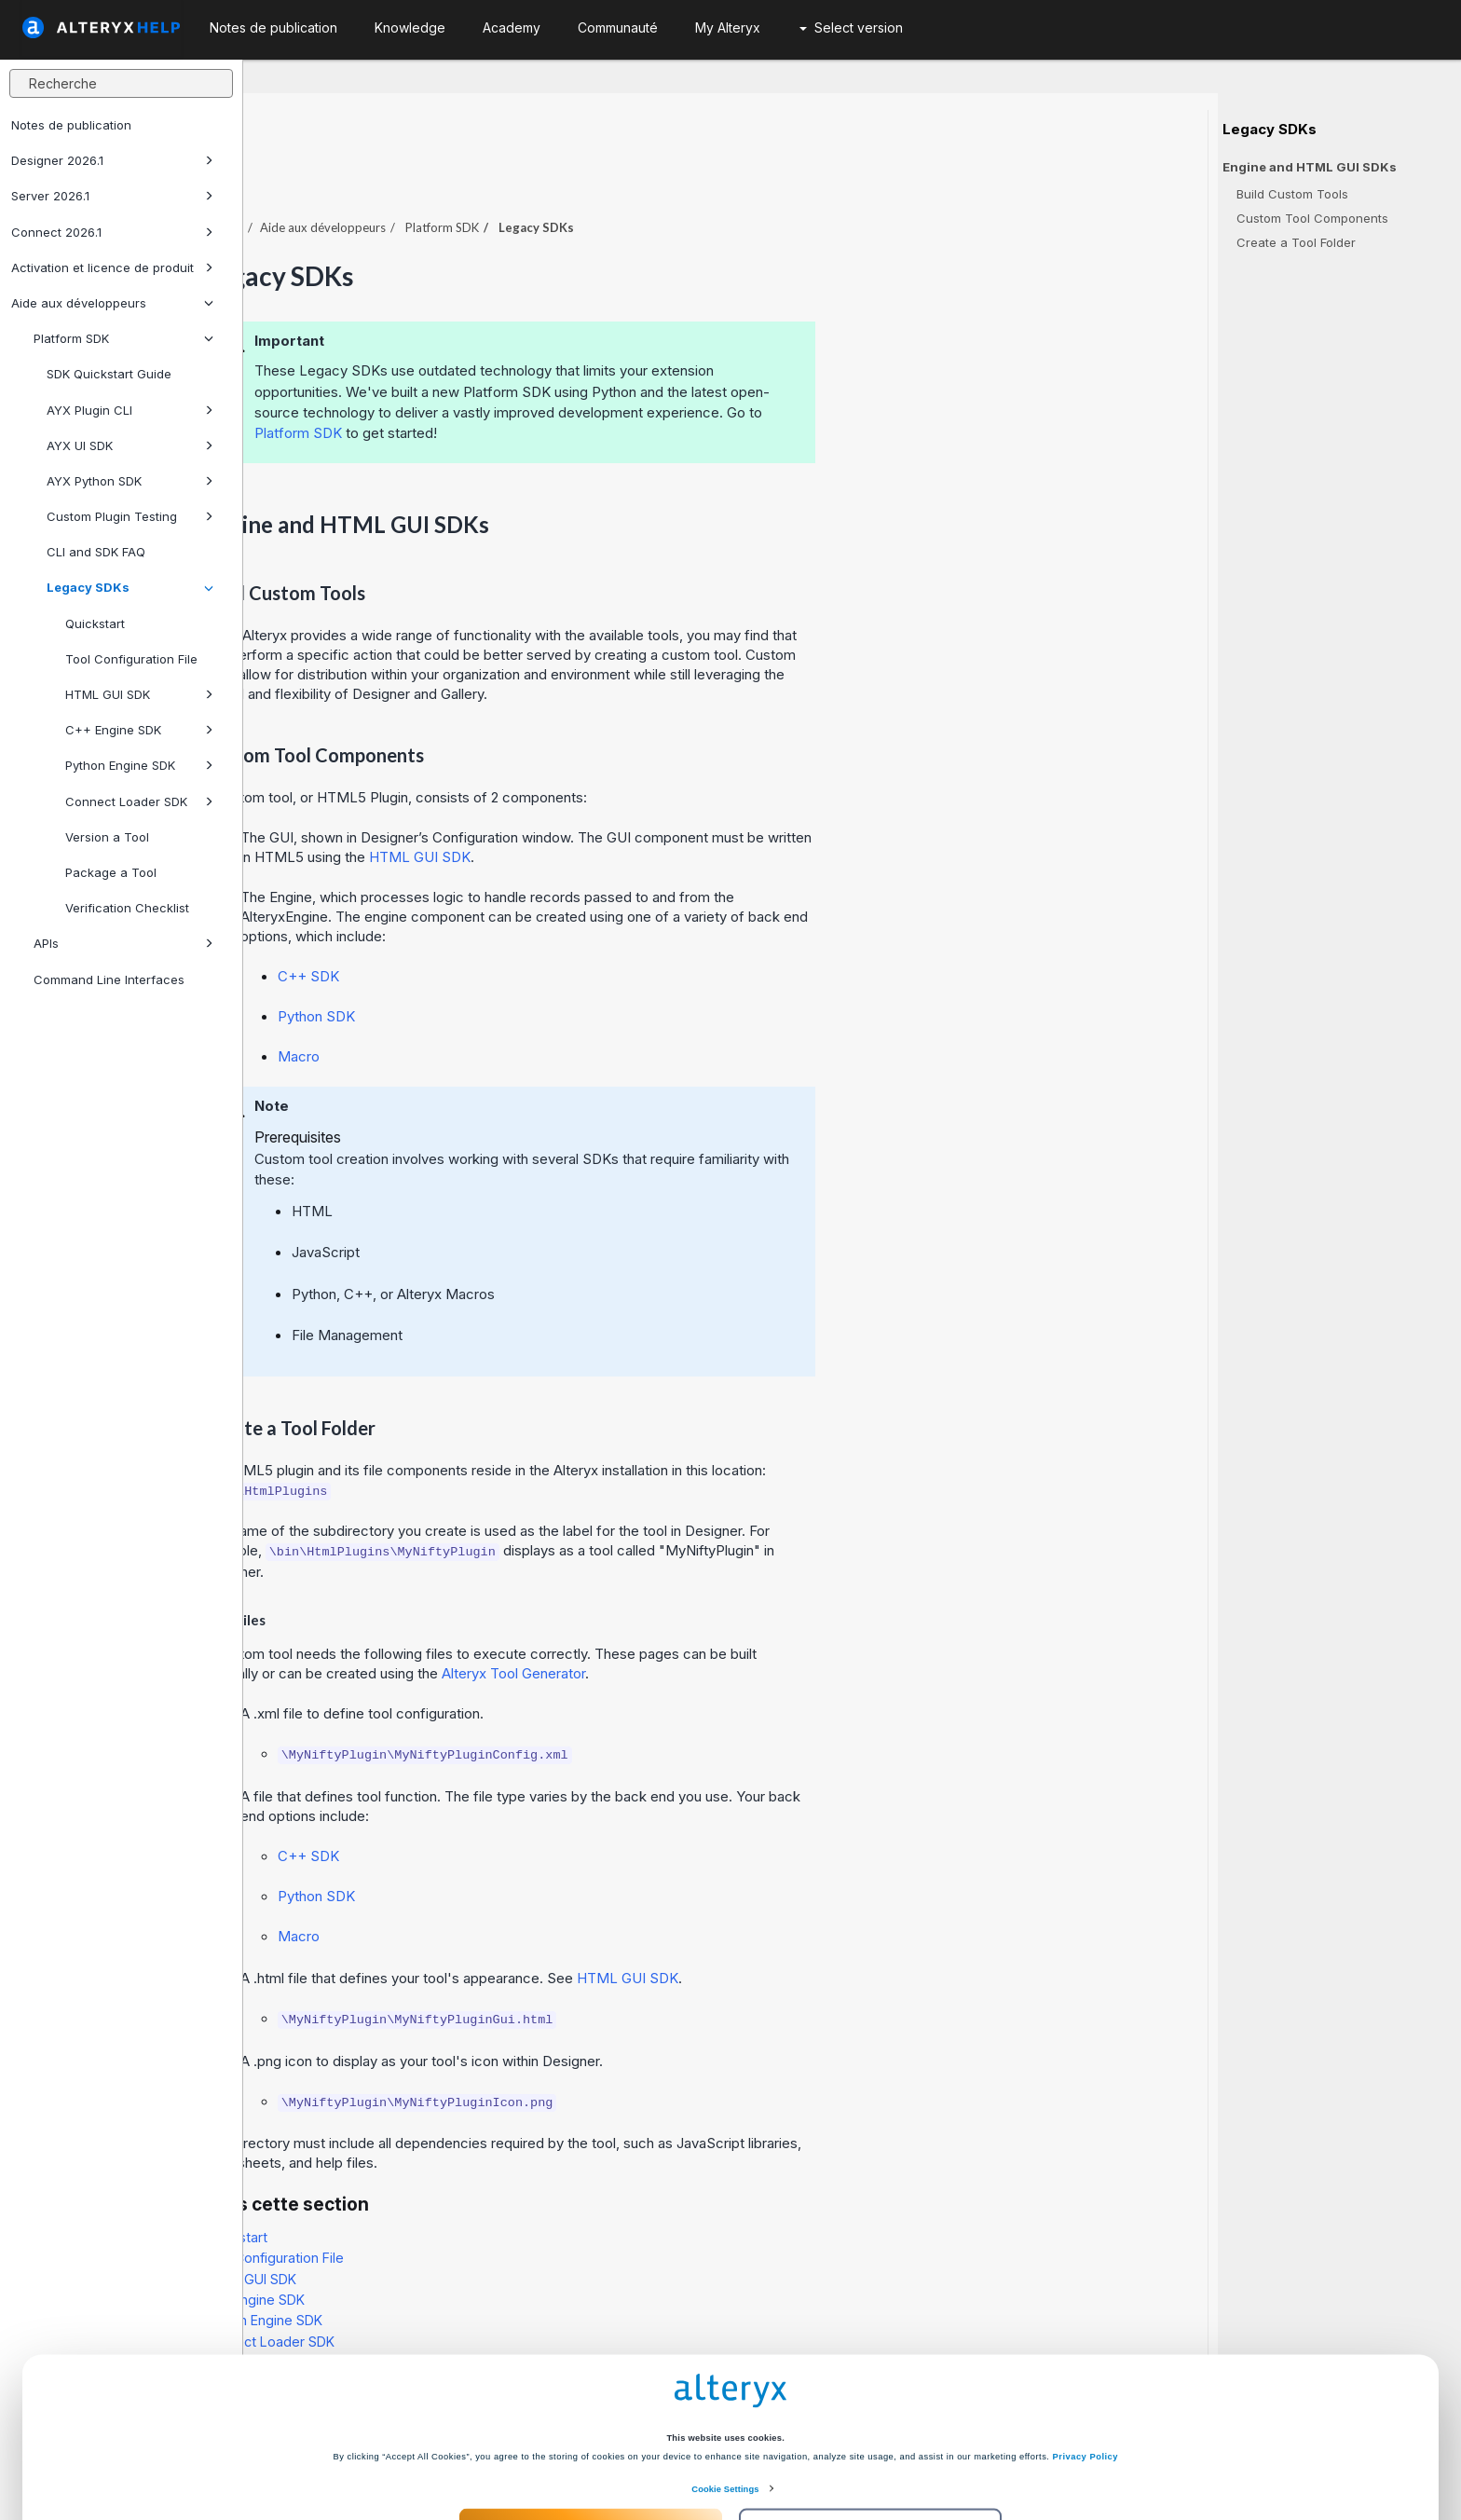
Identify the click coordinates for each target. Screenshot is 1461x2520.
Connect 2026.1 (112, 232)
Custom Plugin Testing (130, 516)
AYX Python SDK (130, 480)
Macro (542, 1005)
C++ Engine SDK (139, 729)
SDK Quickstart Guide (109, 373)
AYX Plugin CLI (130, 410)
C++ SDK (551, 925)
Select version (851, 27)
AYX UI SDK (130, 445)
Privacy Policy (1085, 2376)
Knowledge (410, 27)
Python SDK (559, 965)
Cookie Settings (724, 2409)
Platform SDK (123, 338)
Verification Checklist (127, 907)
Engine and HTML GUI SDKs (1309, 167)
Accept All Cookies (590, 2448)
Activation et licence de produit (112, 267)
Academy (511, 27)
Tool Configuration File (131, 658)
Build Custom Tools (1292, 193)
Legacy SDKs (130, 587)
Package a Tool (111, 872)
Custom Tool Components (1312, 218)
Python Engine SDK (139, 765)
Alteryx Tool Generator (756, 1622)
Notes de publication (71, 124)
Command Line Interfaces (109, 979)
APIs (123, 943)
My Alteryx (727, 27)
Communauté (618, 27)
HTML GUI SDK (139, 694)
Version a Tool (107, 836)
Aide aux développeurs (112, 302)
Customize (871, 2448)
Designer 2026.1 (112, 160)
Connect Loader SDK (139, 801)
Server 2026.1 (112, 195)
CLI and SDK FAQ (96, 551)
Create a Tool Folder (1296, 242)
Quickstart (95, 623)
